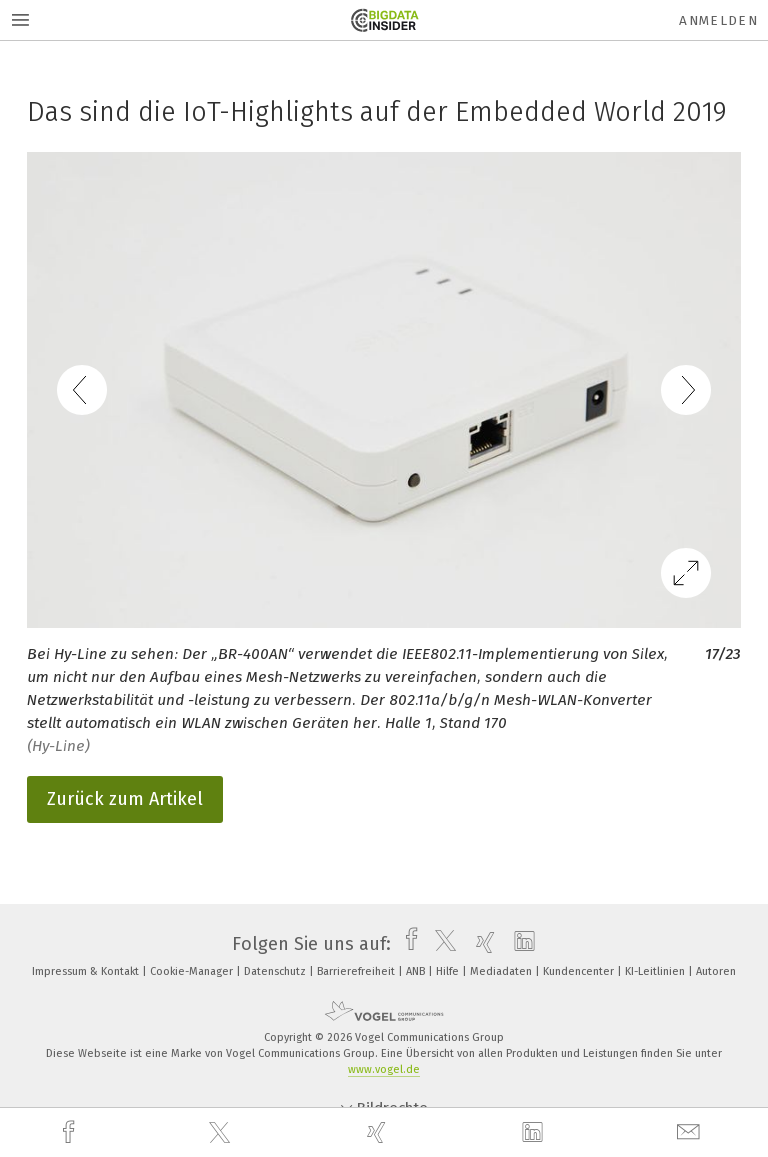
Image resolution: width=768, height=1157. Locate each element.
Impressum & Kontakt (87, 971)
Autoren (716, 971)
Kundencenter (580, 971)
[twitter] (222, 1133)
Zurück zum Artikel (125, 799)
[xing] (379, 1132)
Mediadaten (502, 971)
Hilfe (449, 971)
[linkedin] (535, 1133)
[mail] (691, 1132)
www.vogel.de (384, 1069)
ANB (417, 971)
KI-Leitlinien (656, 971)
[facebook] (71, 1132)
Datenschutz (276, 971)
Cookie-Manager (193, 971)
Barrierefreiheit (357, 971)
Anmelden (718, 20)
